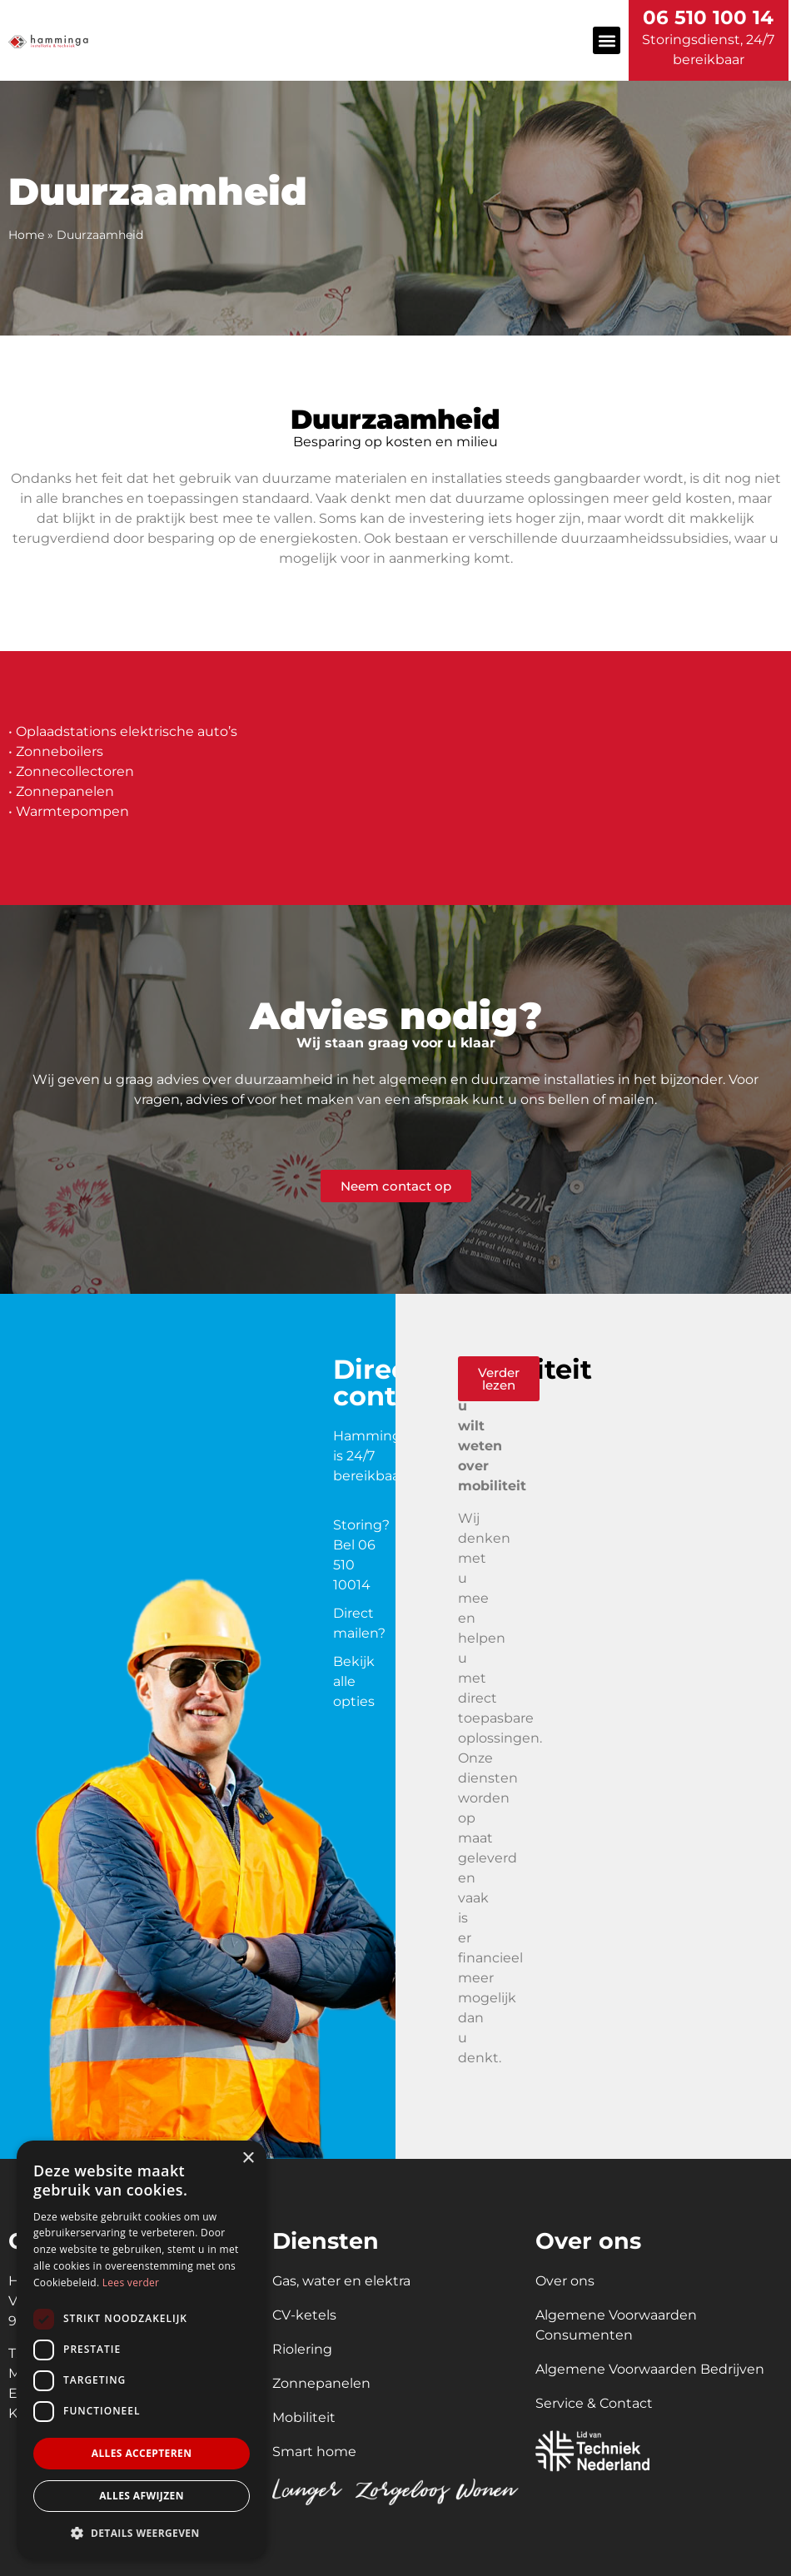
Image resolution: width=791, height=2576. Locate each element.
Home (26, 234)
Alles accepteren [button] (142, 2453)
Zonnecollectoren (75, 771)
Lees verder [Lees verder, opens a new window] (131, 2282)
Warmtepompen (72, 811)
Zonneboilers (59, 751)
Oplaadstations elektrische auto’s (126, 731)
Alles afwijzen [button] (141, 2496)
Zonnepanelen (65, 791)
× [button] (247, 2158)
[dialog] (141, 2350)
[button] (606, 40)
